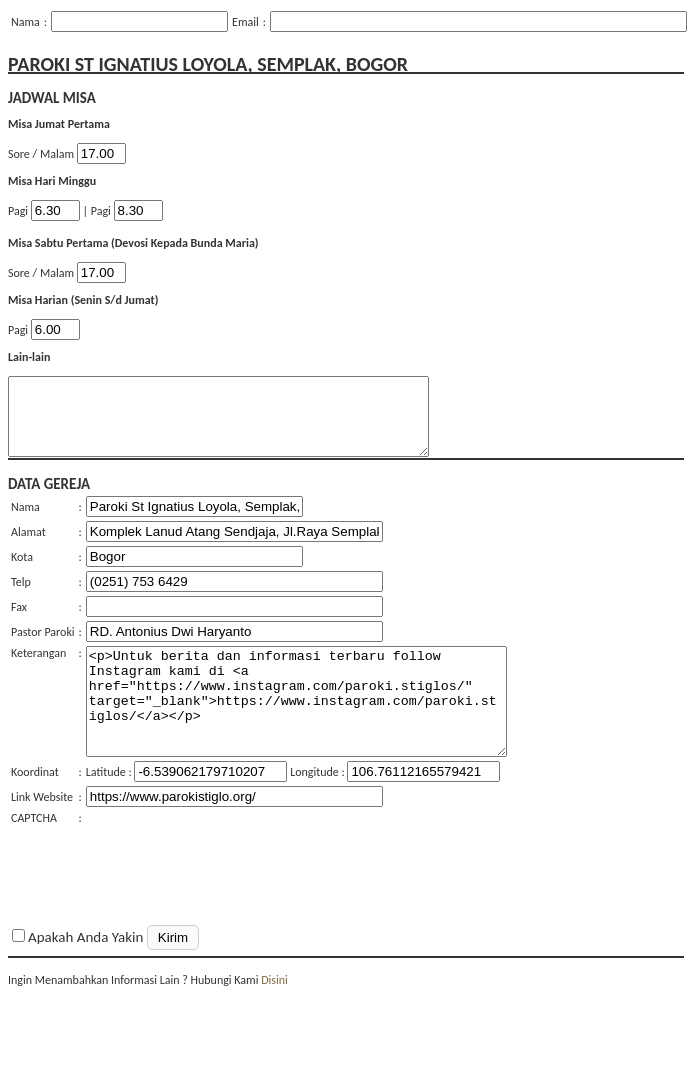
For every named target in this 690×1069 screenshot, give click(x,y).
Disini (274, 1016)
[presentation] (238, 886)
